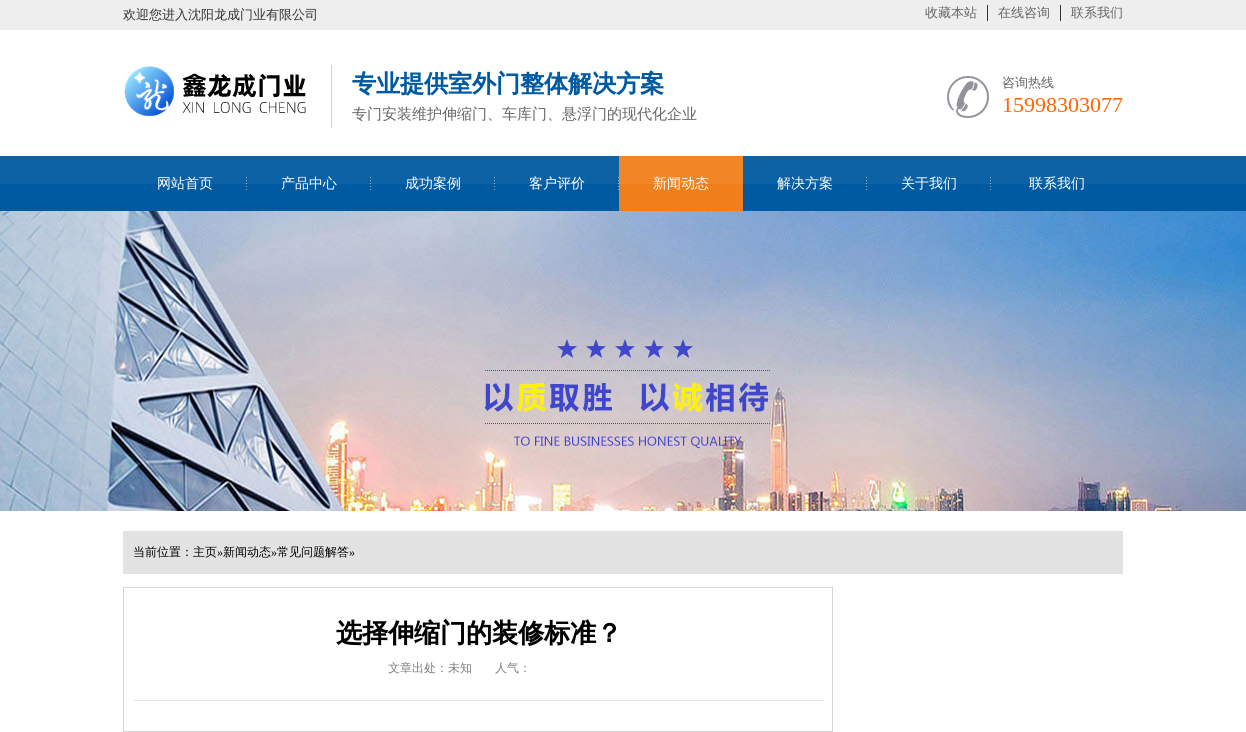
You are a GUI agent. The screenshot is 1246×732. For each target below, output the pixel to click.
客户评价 (557, 183)
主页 (205, 552)
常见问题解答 (313, 552)
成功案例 (433, 183)
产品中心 (309, 183)
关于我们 (929, 183)
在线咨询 (1024, 12)
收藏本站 (951, 12)
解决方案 (805, 183)
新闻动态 (681, 183)
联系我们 (1097, 12)
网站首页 (185, 183)
